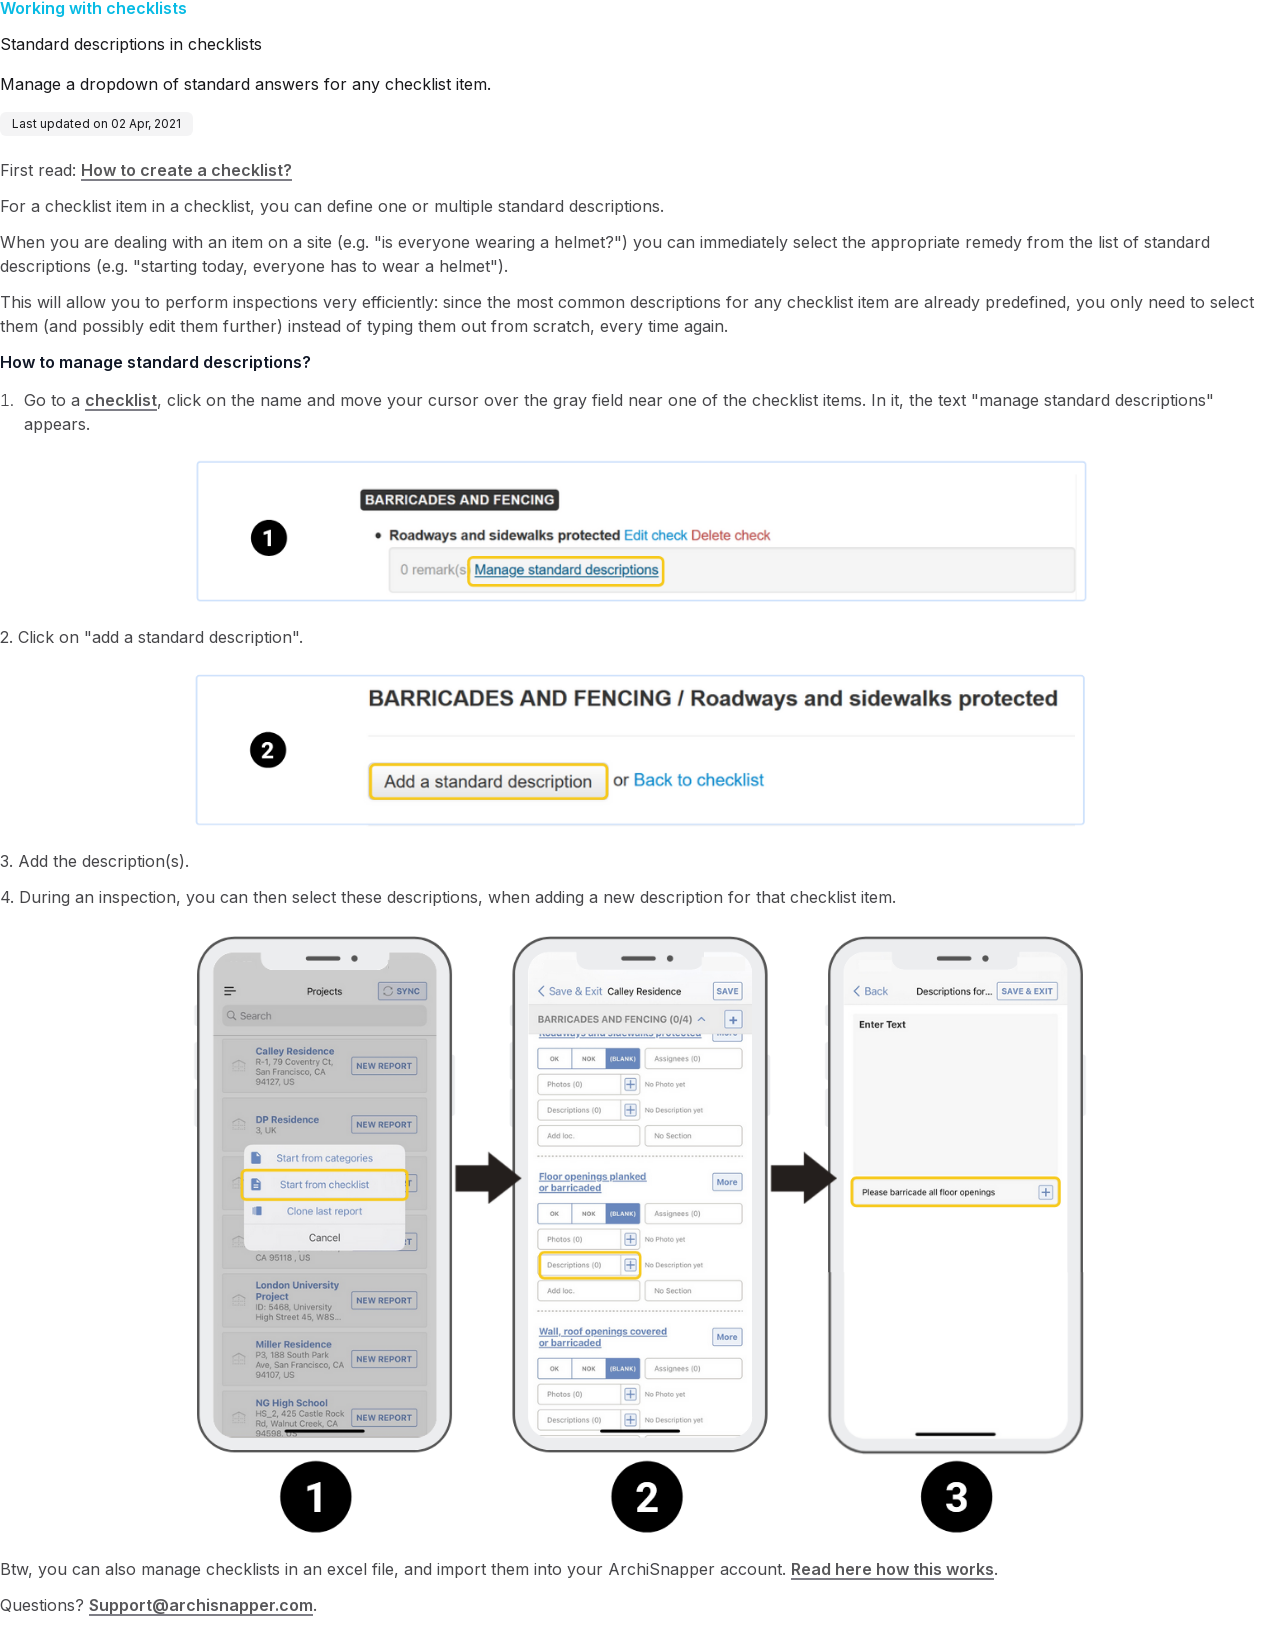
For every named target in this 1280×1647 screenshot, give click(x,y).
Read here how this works (892, 1569)
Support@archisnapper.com (201, 1605)
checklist (121, 400)
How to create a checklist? (186, 170)
